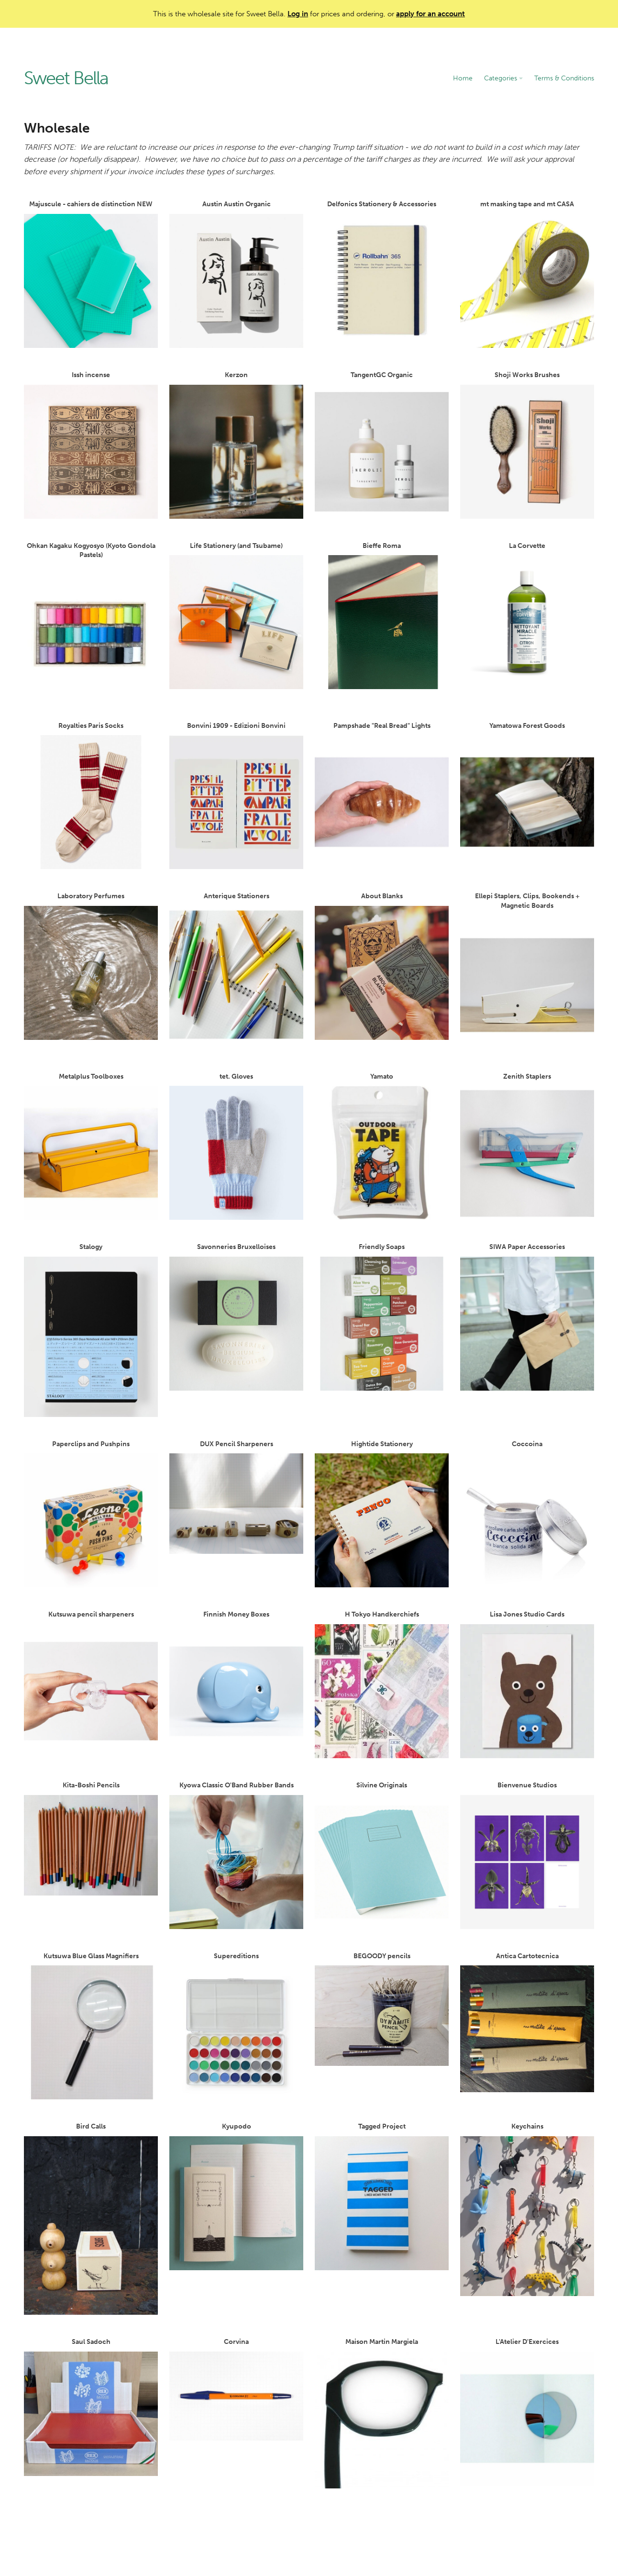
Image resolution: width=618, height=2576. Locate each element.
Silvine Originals (382, 1855)
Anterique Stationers (236, 966)
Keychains (527, 2209)
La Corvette (527, 616)
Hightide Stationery (382, 1514)
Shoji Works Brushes (527, 445)
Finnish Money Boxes (236, 1684)
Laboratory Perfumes (91, 966)
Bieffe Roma (382, 616)
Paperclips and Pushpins (91, 1514)
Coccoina (527, 1514)
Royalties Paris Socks (91, 796)
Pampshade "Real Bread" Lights (382, 796)
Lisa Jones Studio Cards (527, 1684)
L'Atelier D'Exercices (527, 2412)
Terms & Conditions (564, 78)
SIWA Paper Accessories (527, 1317)
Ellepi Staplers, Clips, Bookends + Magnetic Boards (527, 970)
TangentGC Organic (382, 445)
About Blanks (382, 966)
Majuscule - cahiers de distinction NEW (91, 274)
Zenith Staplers (527, 1146)
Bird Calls (91, 2218)
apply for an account (430, 14)
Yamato (382, 1146)
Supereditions (236, 2026)
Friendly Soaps (382, 1317)
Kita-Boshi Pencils (91, 1838)
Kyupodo (236, 2196)
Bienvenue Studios (527, 1855)
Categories (503, 78)
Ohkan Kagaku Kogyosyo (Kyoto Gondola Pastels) (91, 620)
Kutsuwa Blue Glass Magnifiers (91, 2026)
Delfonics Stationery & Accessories (382, 274)
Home (463, 78)
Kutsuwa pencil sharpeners (91, 1684)
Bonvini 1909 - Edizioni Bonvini (236, 796)
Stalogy (91, 1330)
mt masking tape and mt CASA (527, 274)
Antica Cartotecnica (527, 2022)
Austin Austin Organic (236, 274)
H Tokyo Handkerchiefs (382, 1684)
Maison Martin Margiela (382, 2413)
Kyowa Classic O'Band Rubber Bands (236, 1855)
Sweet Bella (66, 78)
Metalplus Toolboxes (91, 1146)
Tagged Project (382, 2196)
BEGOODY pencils (382, 2009)
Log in (297, 14)
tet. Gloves (236, 1146)
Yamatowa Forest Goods (527, 796)
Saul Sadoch (91, 2407)
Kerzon (236, 445)
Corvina (236, 2389)
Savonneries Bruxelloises (236, 1317)
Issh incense (91, 445)
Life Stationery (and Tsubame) (236, 616)
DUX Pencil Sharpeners (236, 1497)
